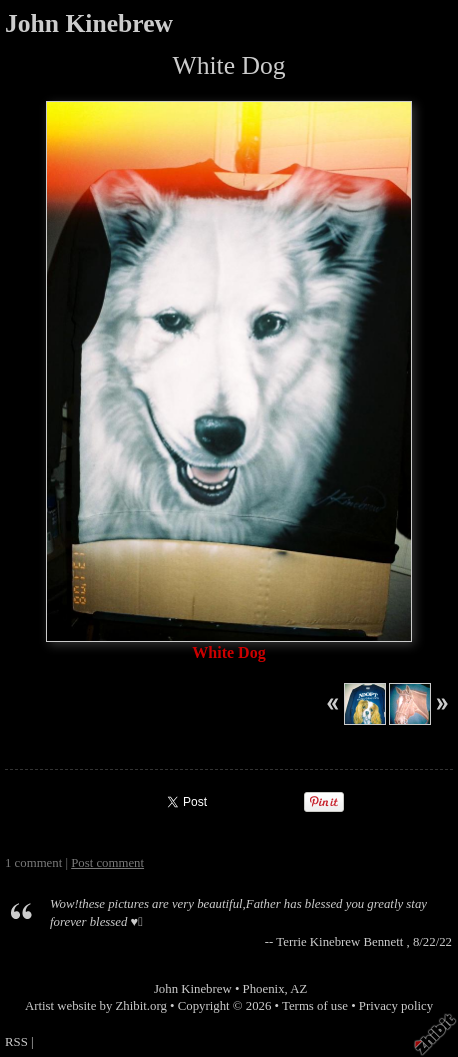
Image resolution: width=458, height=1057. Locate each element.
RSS (16, 1042)
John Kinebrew (89, 23)
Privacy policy (396, 1006)
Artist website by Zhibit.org (96, 1006)
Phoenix (264, 989)
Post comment (107, 863)
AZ (298, 989)
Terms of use (315, 1006)
